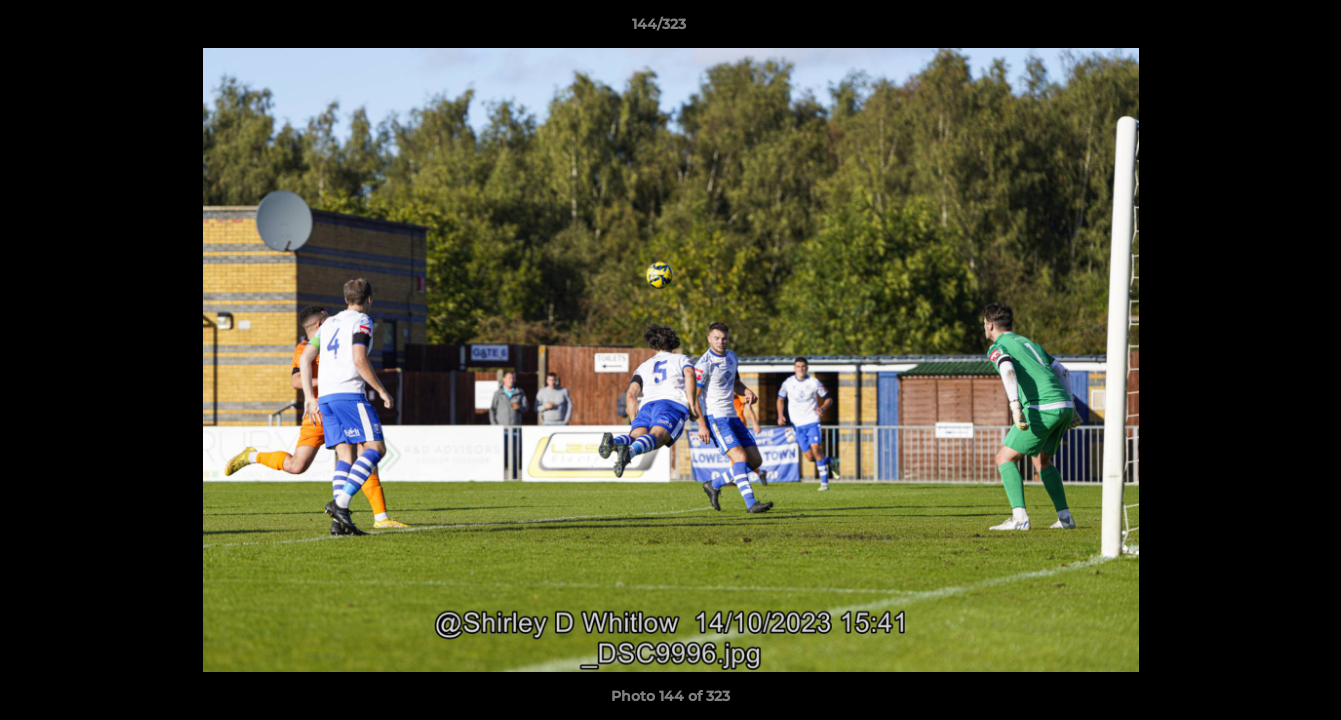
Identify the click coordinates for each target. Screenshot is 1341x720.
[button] (1257, 29)
